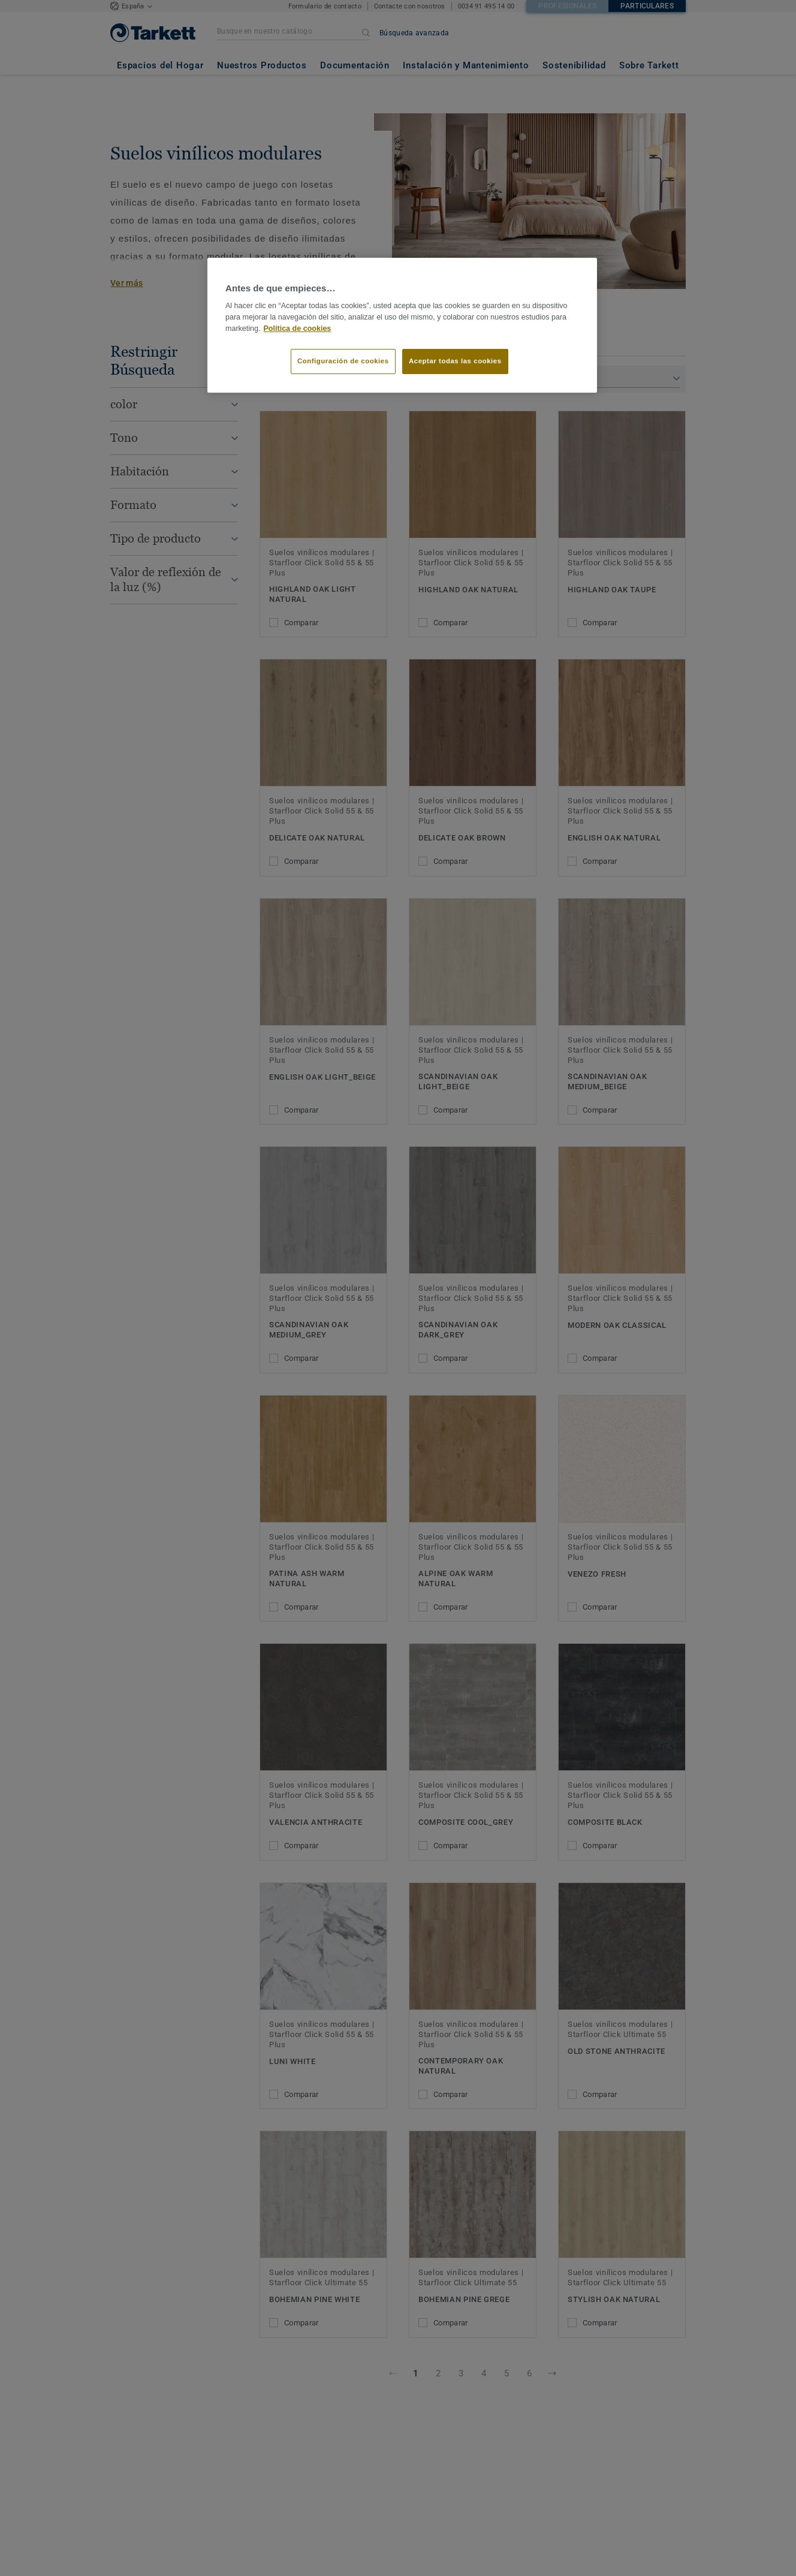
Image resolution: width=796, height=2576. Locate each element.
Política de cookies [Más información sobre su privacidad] (297, 328)
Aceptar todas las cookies (455, 360)
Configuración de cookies (343, 360)
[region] (402, 325)
